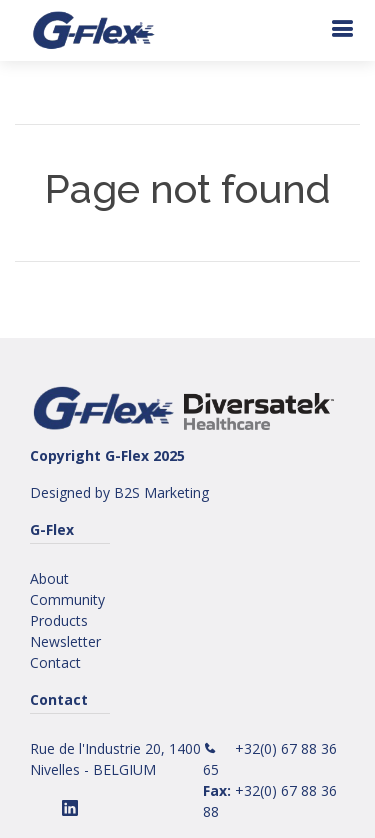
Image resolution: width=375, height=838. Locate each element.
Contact (55, 662)
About (49, 578)
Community (67, 599)
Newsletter (65, 641)
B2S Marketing (161, 492)
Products (59, 620)
